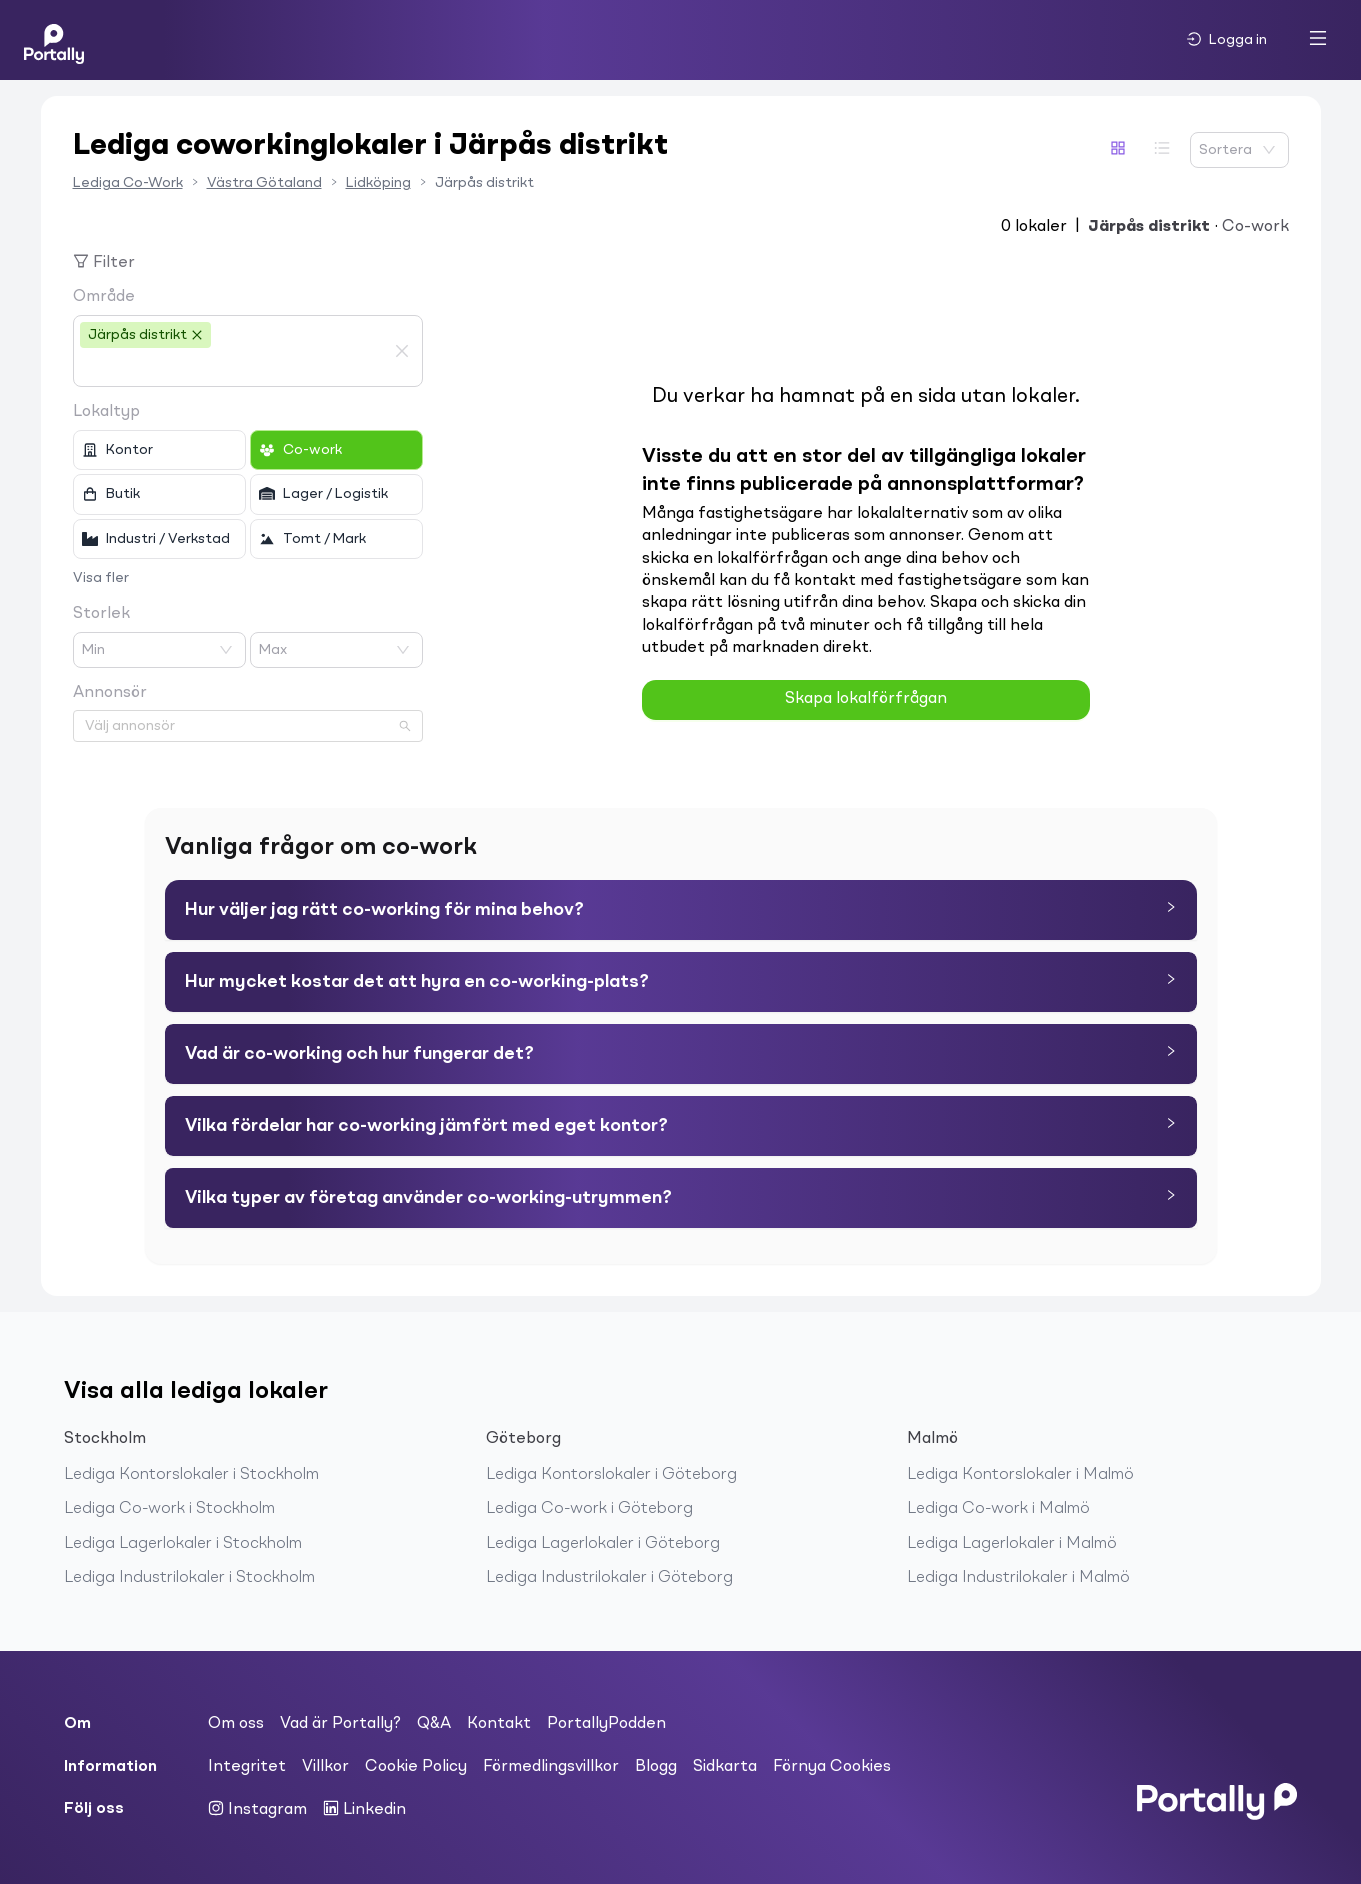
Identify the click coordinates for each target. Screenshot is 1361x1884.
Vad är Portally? (340, 1724)
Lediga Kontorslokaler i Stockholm (191, 1475)
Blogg (656, 1767)
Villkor (325, 1767)
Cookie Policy (416, 1767)
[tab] (681, 910)
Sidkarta (725, 1767)
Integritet (247, 1767)
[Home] (54, 40)
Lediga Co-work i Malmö (998, 1509)
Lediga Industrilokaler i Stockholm (189, 1578)
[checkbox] (159, 450)
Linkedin (364, 1809)
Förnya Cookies (832, 1767)
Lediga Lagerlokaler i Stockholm (183, 1544)
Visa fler (101, 578)
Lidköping (378, 183)
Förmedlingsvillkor (551, 1767)
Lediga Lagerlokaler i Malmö (1012, 1544)
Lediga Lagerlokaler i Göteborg (603, 1544)
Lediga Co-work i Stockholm (169, 1509)
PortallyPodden (606, 1724)
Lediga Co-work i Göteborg (589, 1509)
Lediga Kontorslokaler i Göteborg (611, 1475)
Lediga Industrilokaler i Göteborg (609, 1578)
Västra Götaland (264, 183)
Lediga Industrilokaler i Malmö (1018, 1578)
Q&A (434, 1724)
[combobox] (233, 368)
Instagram (257, 1809)
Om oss (236, 1724)
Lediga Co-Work (128, 183)
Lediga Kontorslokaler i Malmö (1020, 1475)
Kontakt (499, 1724)
